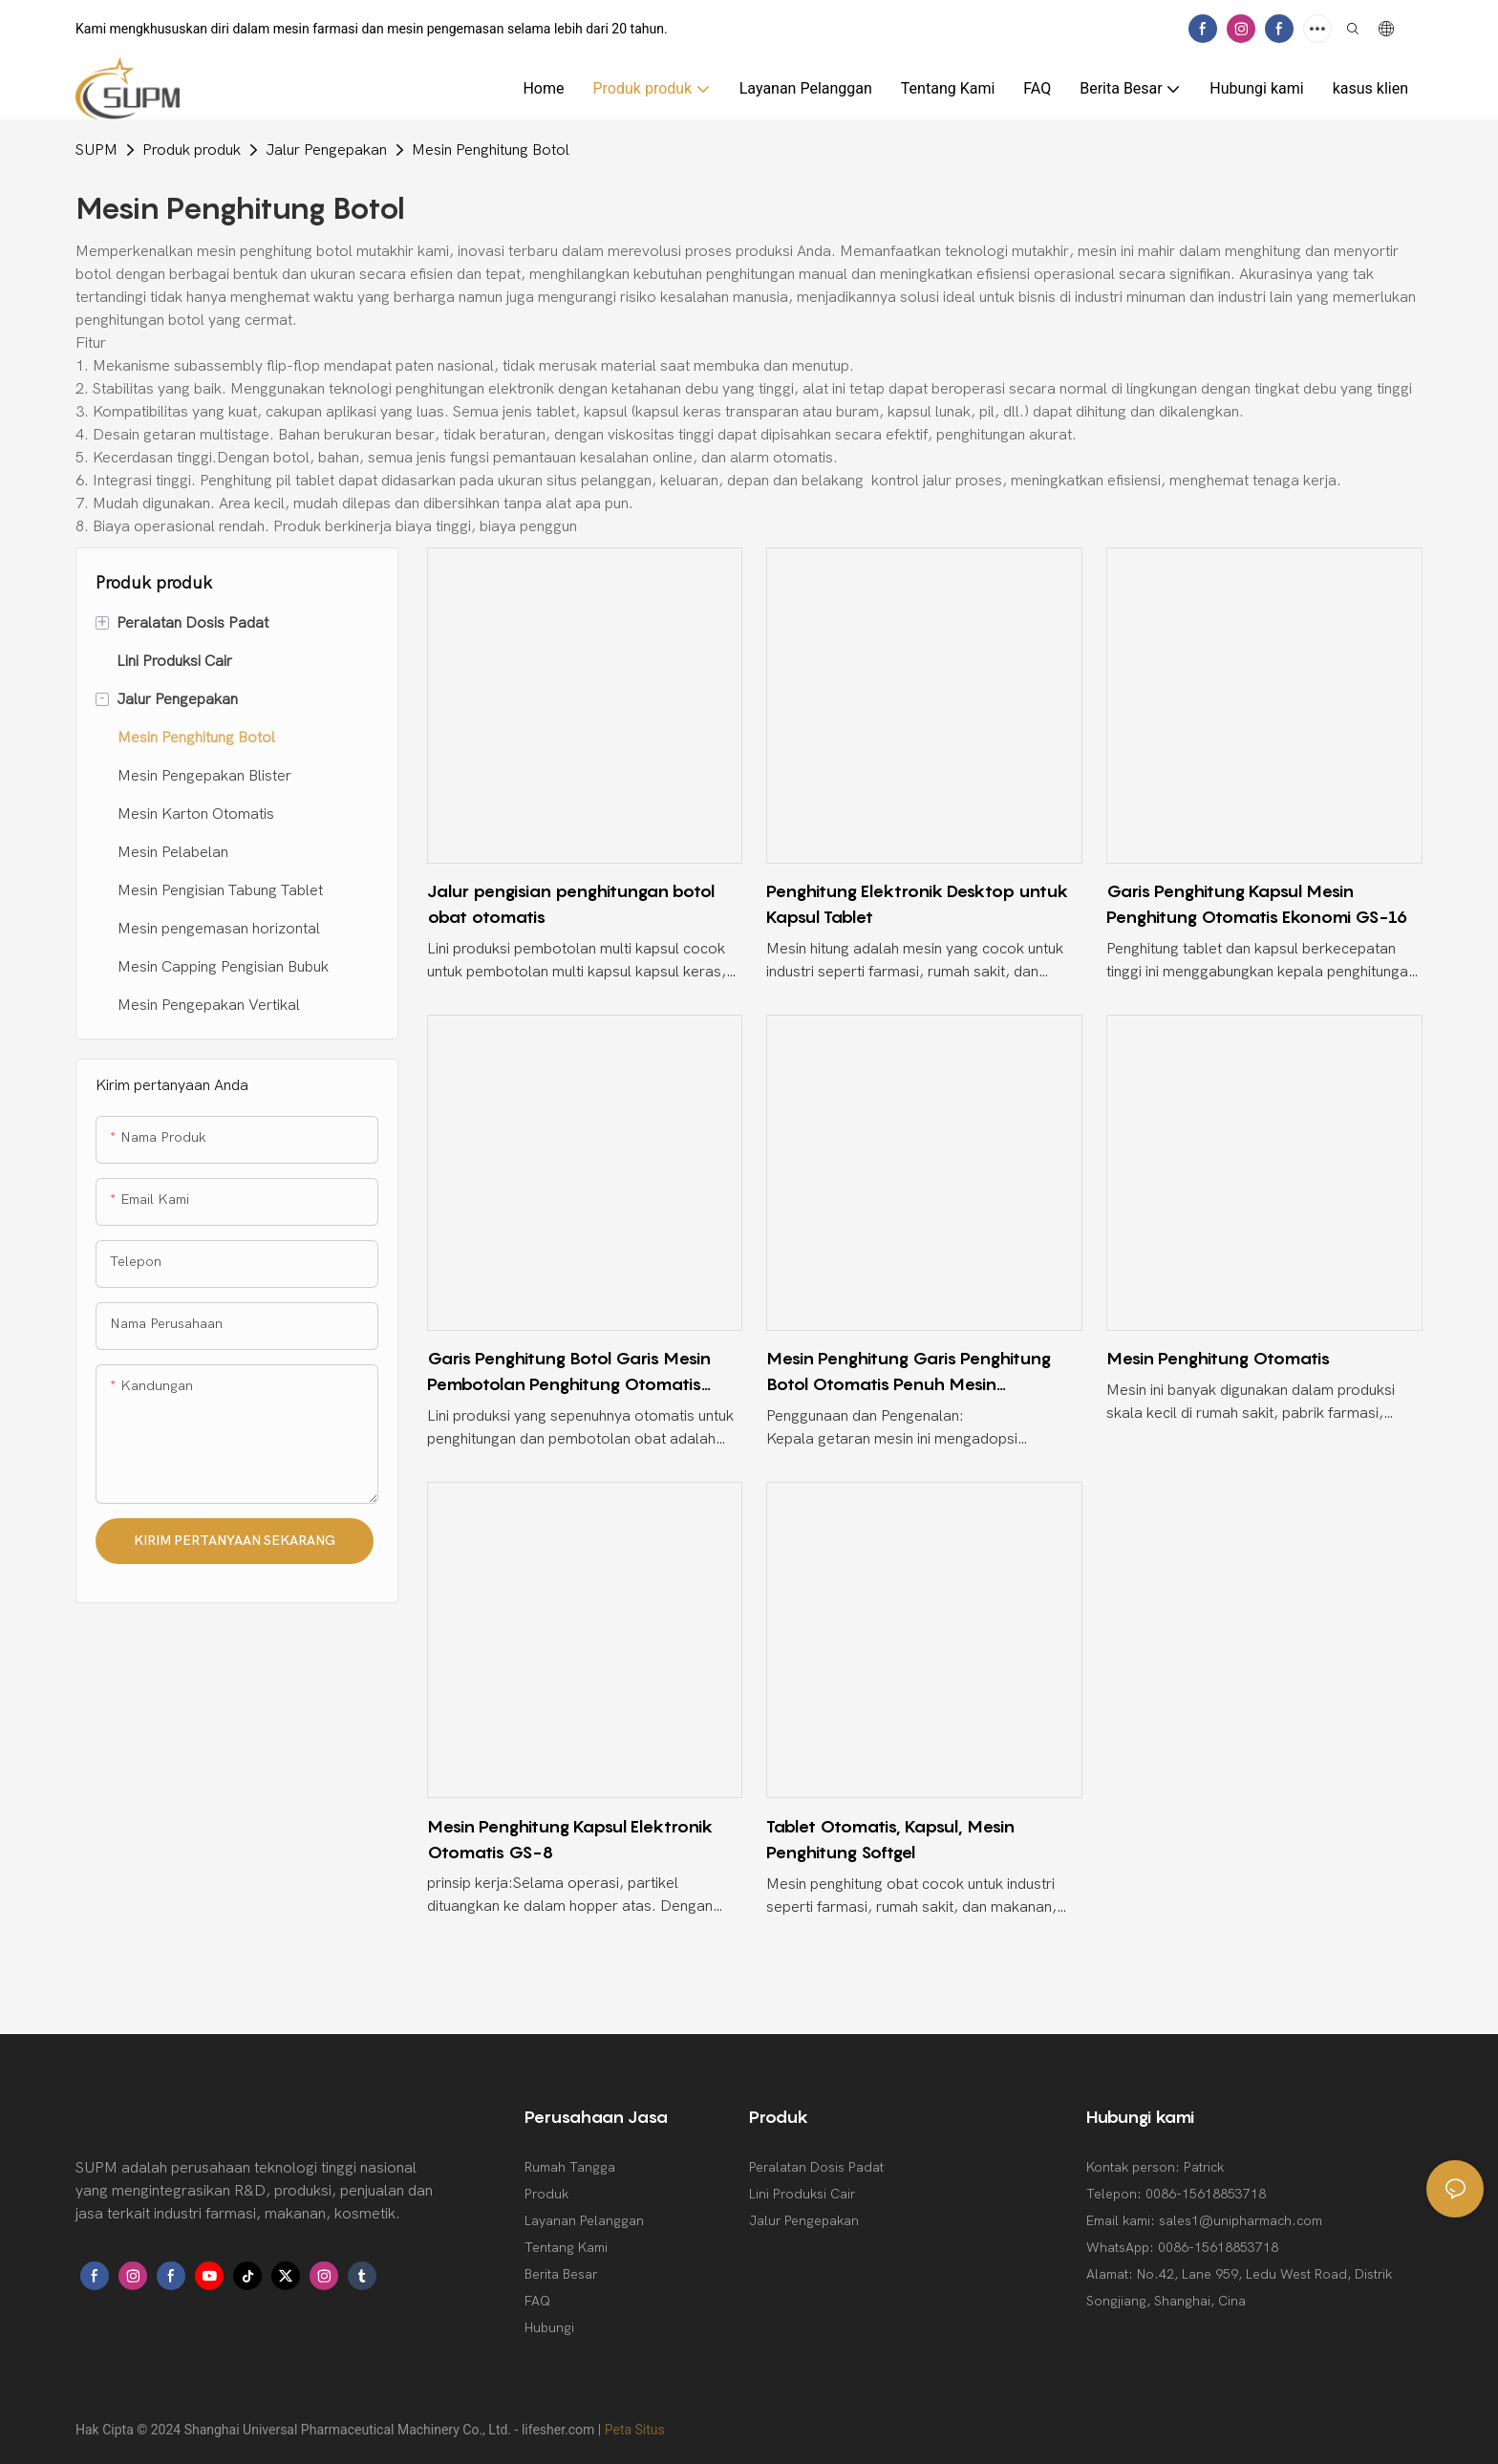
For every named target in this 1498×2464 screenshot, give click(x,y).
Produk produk (191, 150)
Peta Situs (635, 2429)
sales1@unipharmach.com (1240, 2221)
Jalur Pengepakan (326, 150)
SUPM (96, 150)
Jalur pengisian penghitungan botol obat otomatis (571, 904)
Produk (546, 2194)
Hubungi (549, 2328)
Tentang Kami (566, 2247)
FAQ (537, 2301)
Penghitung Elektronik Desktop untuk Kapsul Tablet (917, 904)
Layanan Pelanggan (584, 2221)
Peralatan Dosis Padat (816, 2167)
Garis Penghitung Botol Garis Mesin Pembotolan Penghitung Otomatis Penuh (569, 1372)
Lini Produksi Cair (802, 2194)
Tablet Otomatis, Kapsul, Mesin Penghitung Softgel (890, 1839)
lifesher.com (560, 2429)
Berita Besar (560, 2274)
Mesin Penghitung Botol (490, 150)
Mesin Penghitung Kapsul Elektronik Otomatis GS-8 (570, 1839)
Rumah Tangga (569, 2167)
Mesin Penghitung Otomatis (1218, 1358)
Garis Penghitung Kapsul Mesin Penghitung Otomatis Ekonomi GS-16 (1257, 904)
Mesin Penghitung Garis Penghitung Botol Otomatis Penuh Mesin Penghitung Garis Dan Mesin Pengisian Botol (919, 1372)
